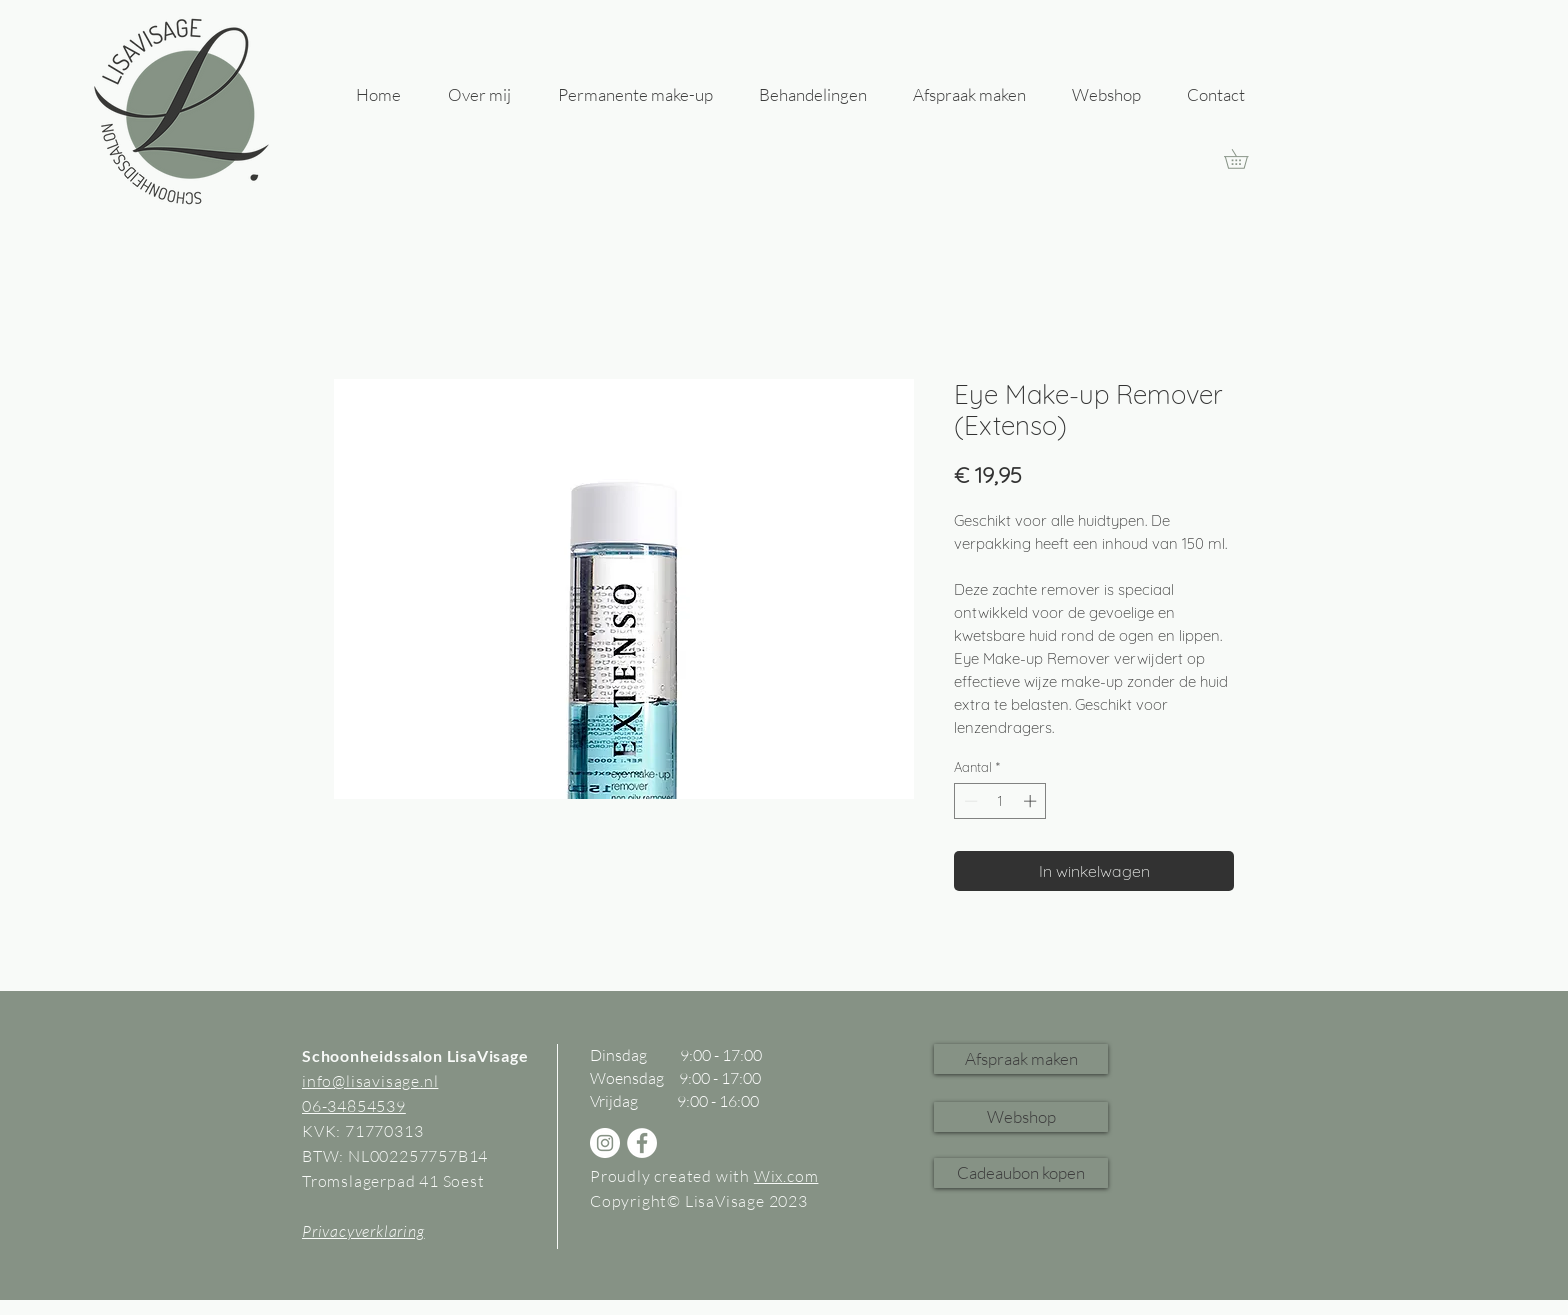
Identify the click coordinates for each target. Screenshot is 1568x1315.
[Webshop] (1021, 1117)
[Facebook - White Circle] (642, 1143)
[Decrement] (969, 801)
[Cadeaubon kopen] (1021, 1173)
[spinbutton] (1000, 801)
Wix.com (786, 1176)
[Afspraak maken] (1021, 1059)
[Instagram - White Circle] (605, 1143)
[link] (1245, 159)
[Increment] (1032, 801)
